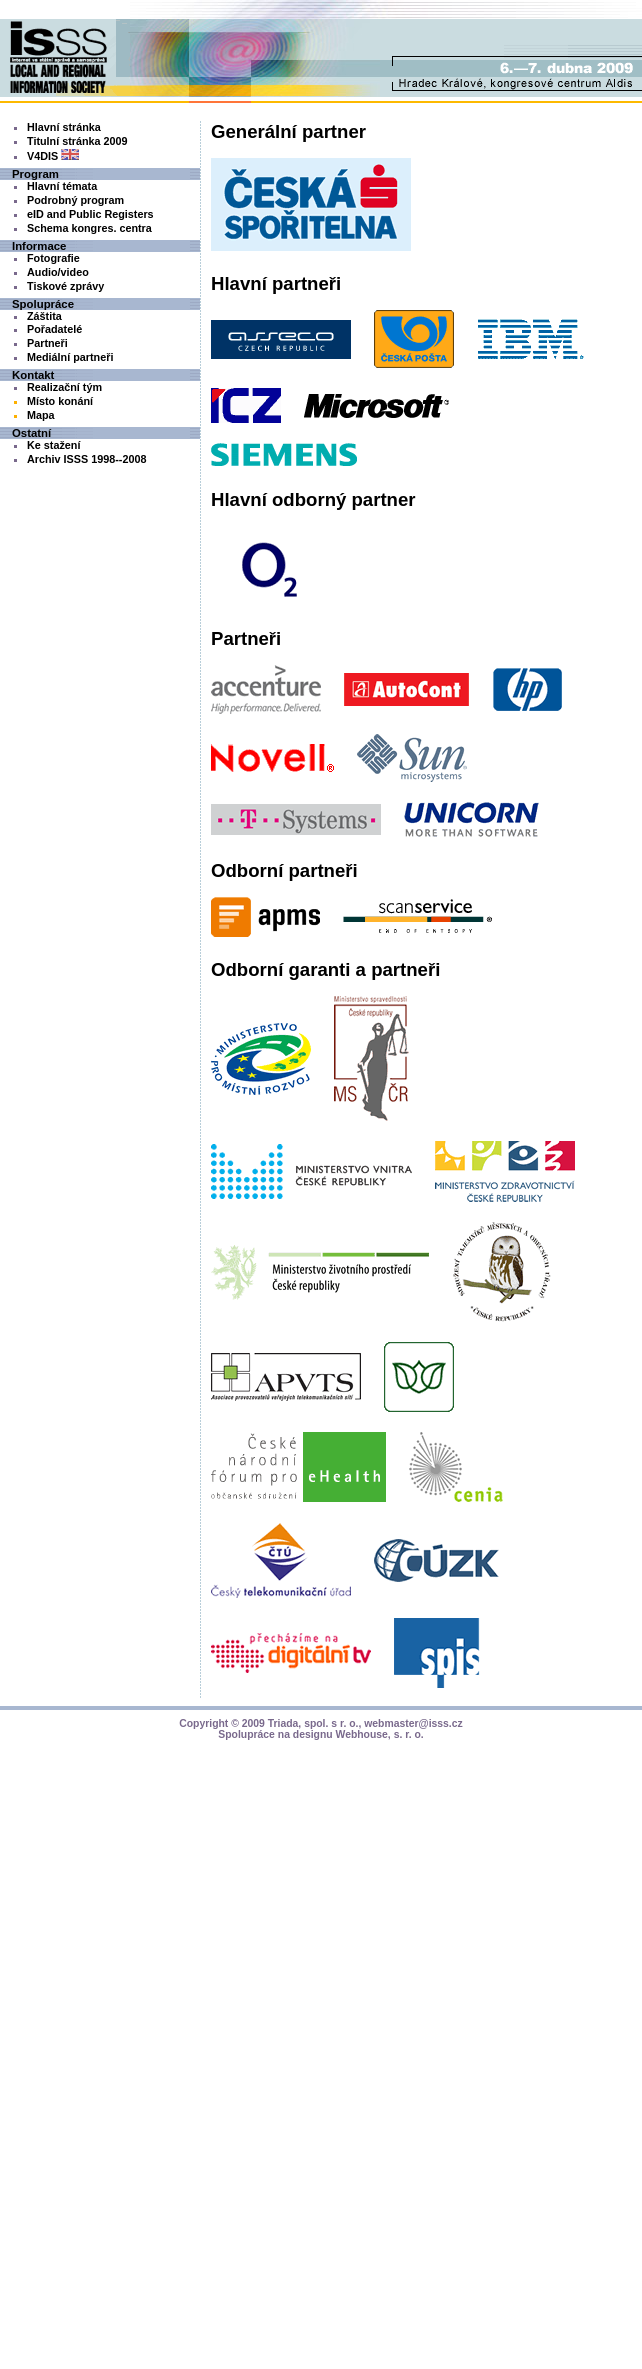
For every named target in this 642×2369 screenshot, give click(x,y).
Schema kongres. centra (89, 228)
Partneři (47, 343)
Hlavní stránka (64, 127)
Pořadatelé (54, 329)
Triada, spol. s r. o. (313, 1723)
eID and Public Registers (90, 214)
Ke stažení (53, 445)
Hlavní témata (62, 186)
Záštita (44, 316)
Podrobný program (75, 200)
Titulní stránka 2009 (77, 141)
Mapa (41, 415)
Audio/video (58, 272)
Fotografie (53, 258)
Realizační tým (64, 387)
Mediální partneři (70, 357)
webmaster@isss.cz (413, 1723)
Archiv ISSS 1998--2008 (86, 459)
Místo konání (60, 401)
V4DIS (53, 156)
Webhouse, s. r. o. (380, 1734)
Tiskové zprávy (65, 286)
